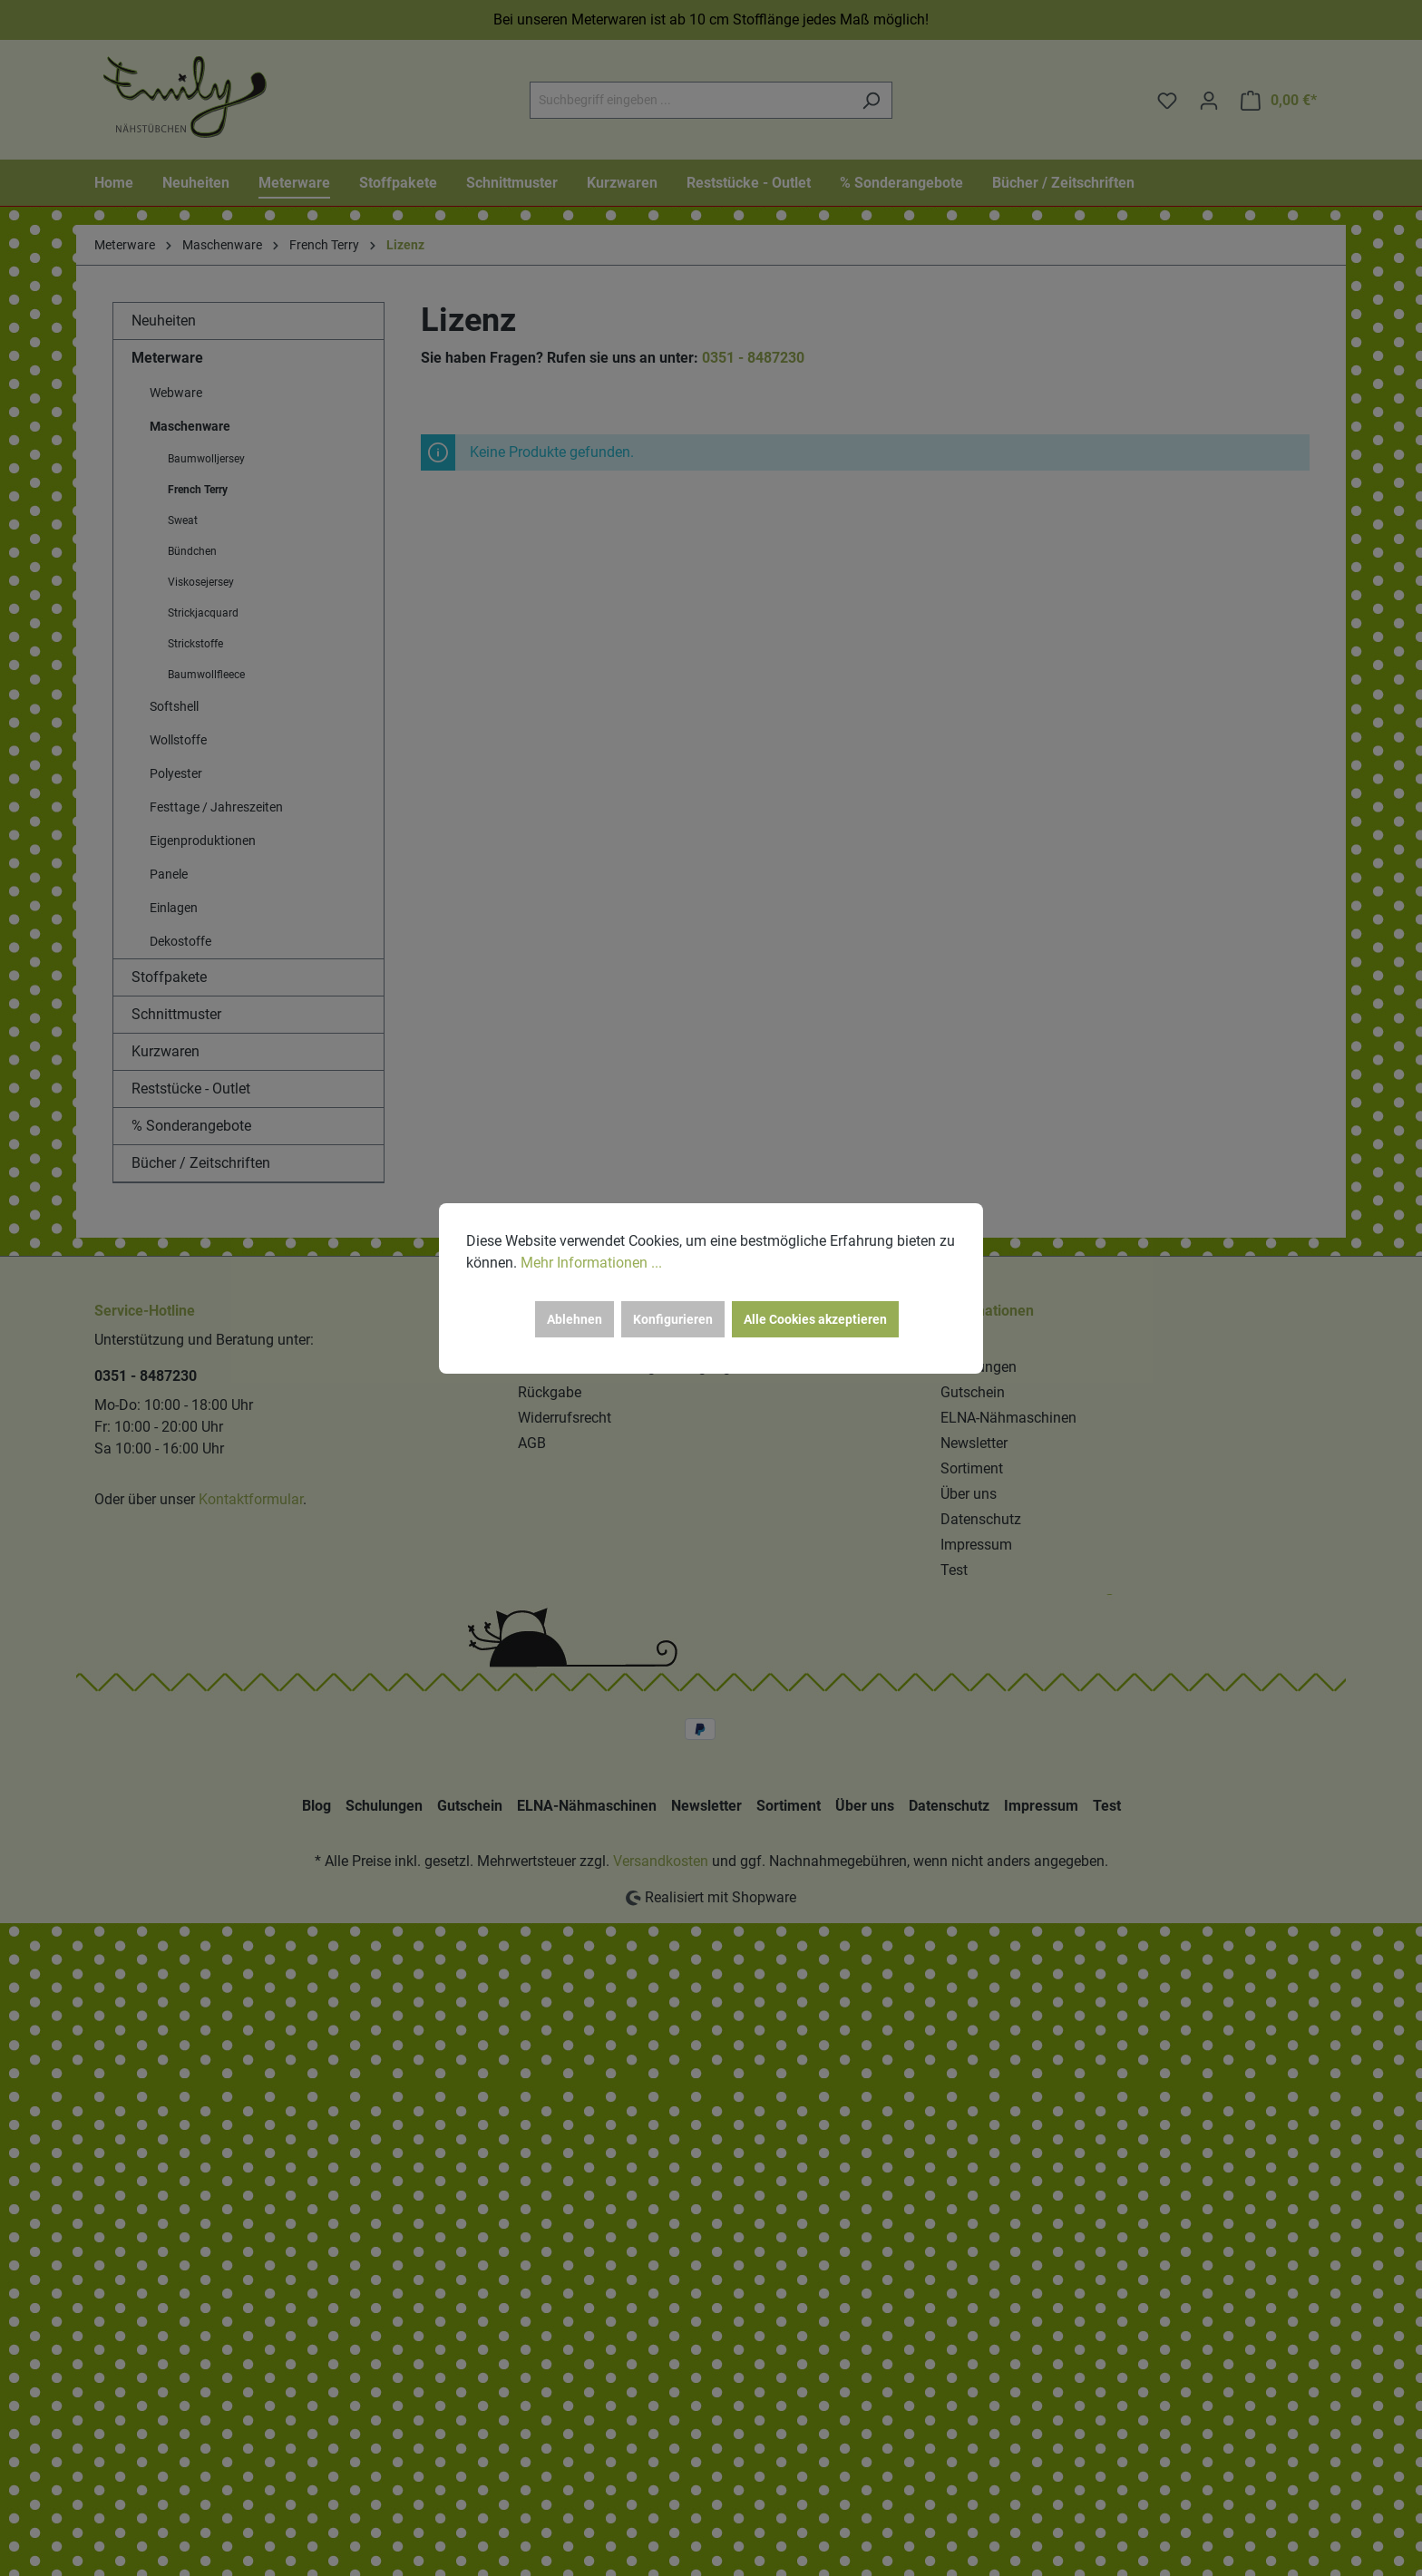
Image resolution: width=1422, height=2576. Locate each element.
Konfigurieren (673, 1319)
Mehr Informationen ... (591, 1262)
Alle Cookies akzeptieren (815, 1319)
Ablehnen (574, 1319)
